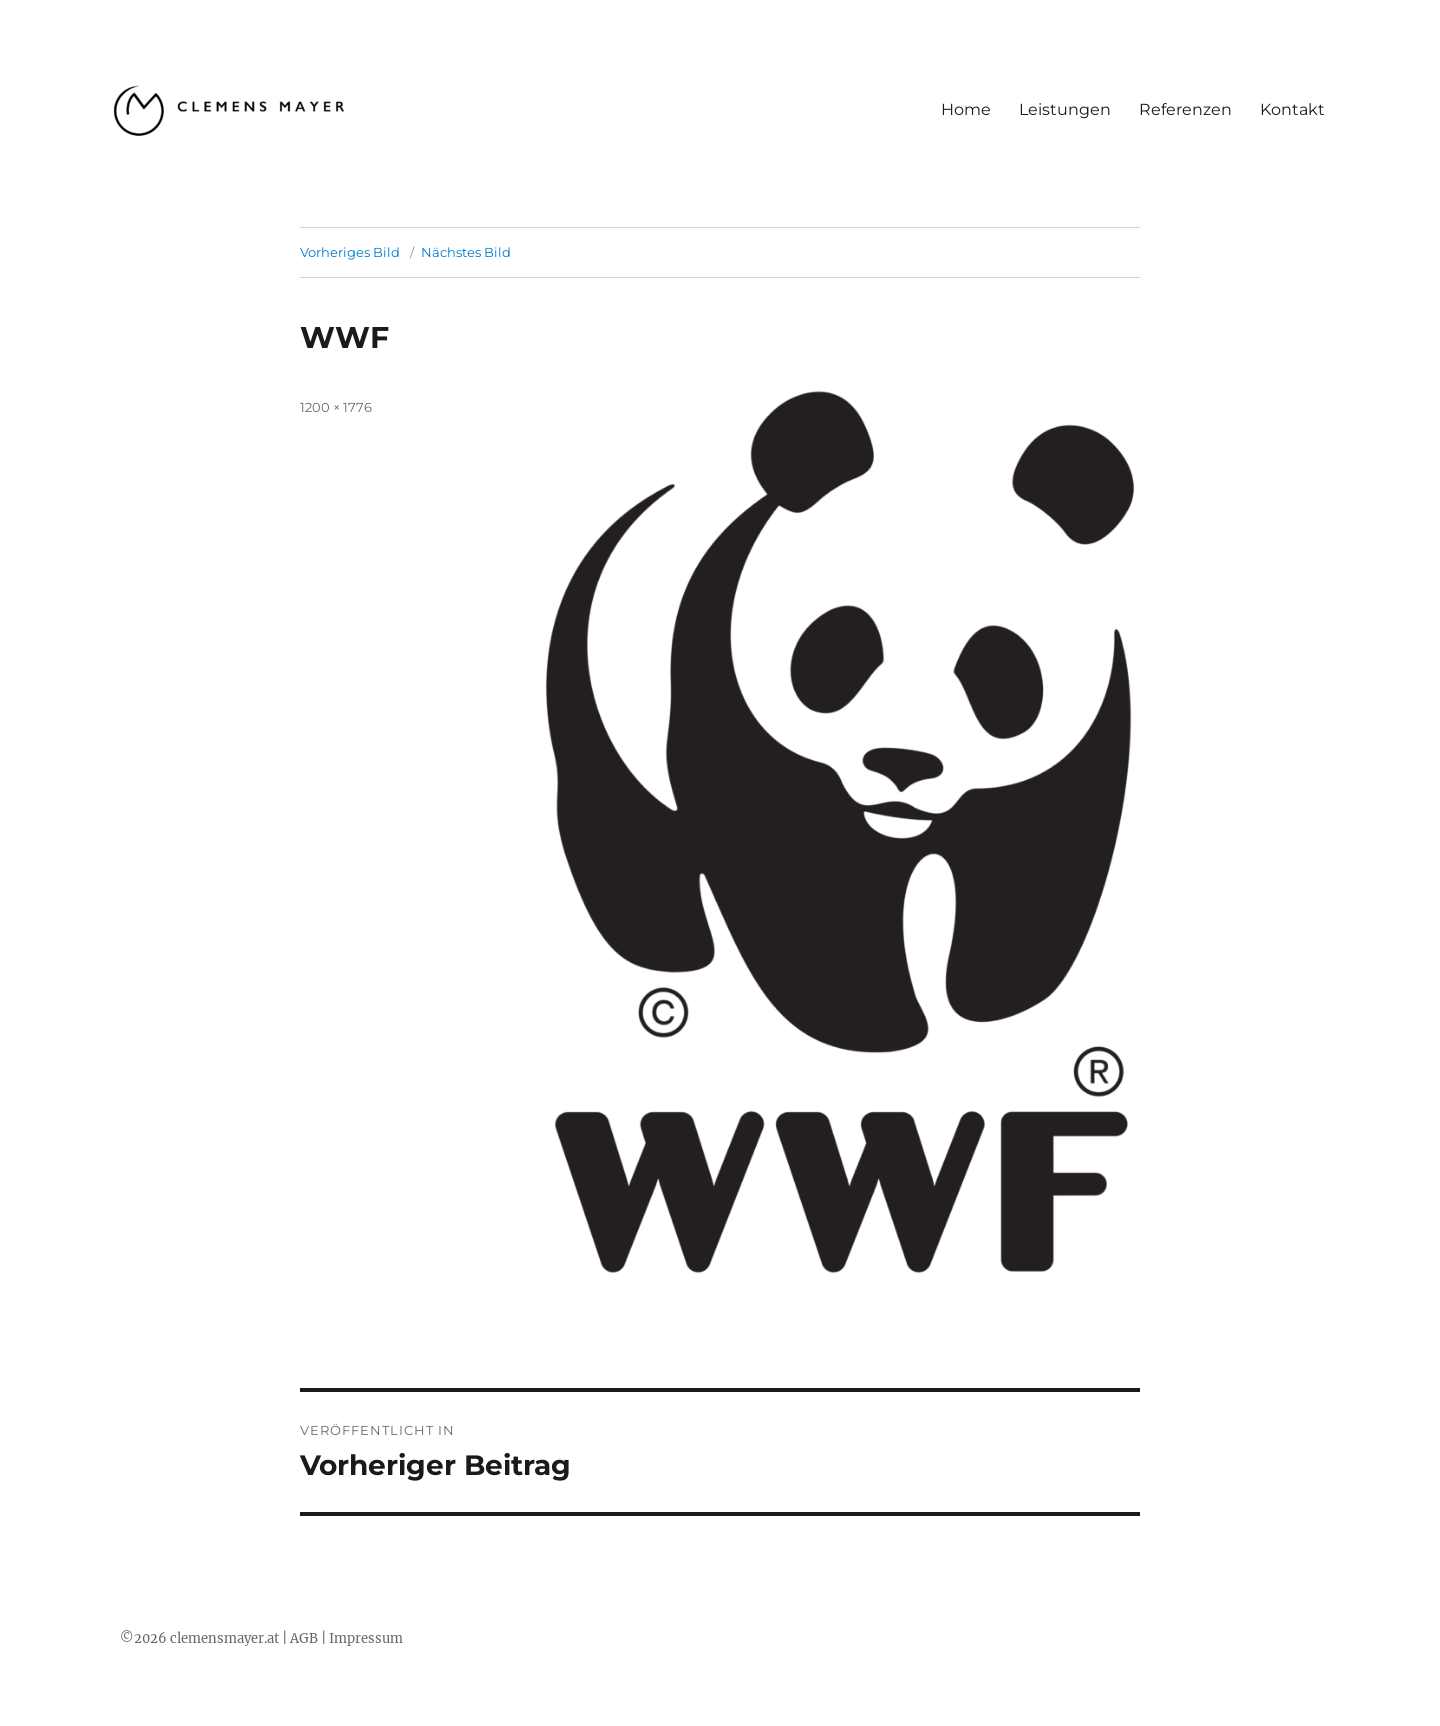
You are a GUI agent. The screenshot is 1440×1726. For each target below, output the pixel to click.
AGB (304, 1638)
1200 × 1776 (336, 407)
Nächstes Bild (466, 252)
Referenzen (1185, 109)
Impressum (366, 1638)
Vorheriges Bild (350, 252)
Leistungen (1065, 109)
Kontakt (1292, 109)
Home (966, 109)
